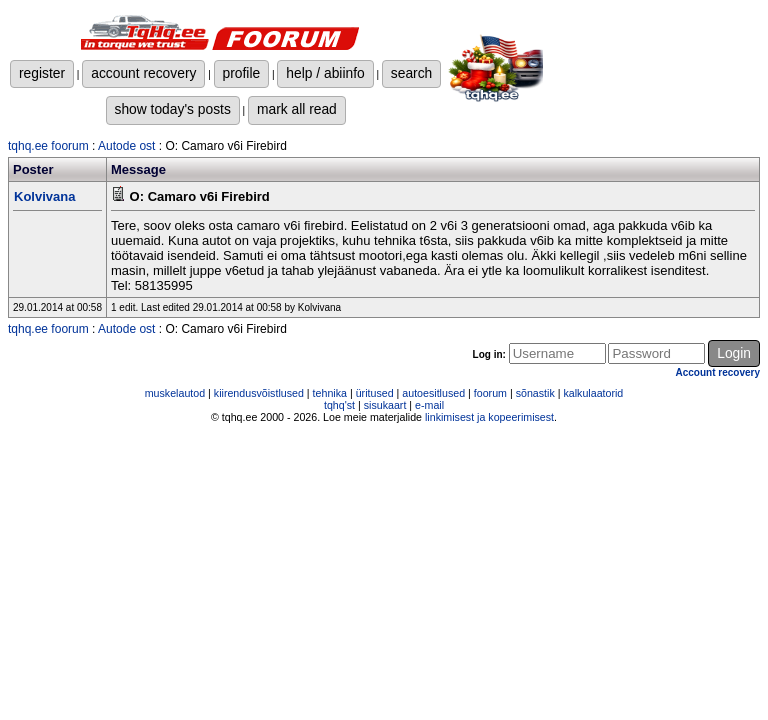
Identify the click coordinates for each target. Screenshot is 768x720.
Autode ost (126, 146)
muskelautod (175, 393)
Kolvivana (44, 196)
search (411, 73)
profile (242, 73)
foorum (490, 393)
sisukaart (385, 405)
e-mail (429, 405)
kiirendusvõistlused (259, 393)
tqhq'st (339, 405)
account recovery (143, 73)
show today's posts (173, 109)
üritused (375, 393)
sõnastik (535, 393)
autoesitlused (433, 393)
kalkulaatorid (593, 393)
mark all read (297, 109)
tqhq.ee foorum (48, 146)
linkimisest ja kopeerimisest (489, 417)
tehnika (330, 393)
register (42, 73)
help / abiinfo (325, 73)
